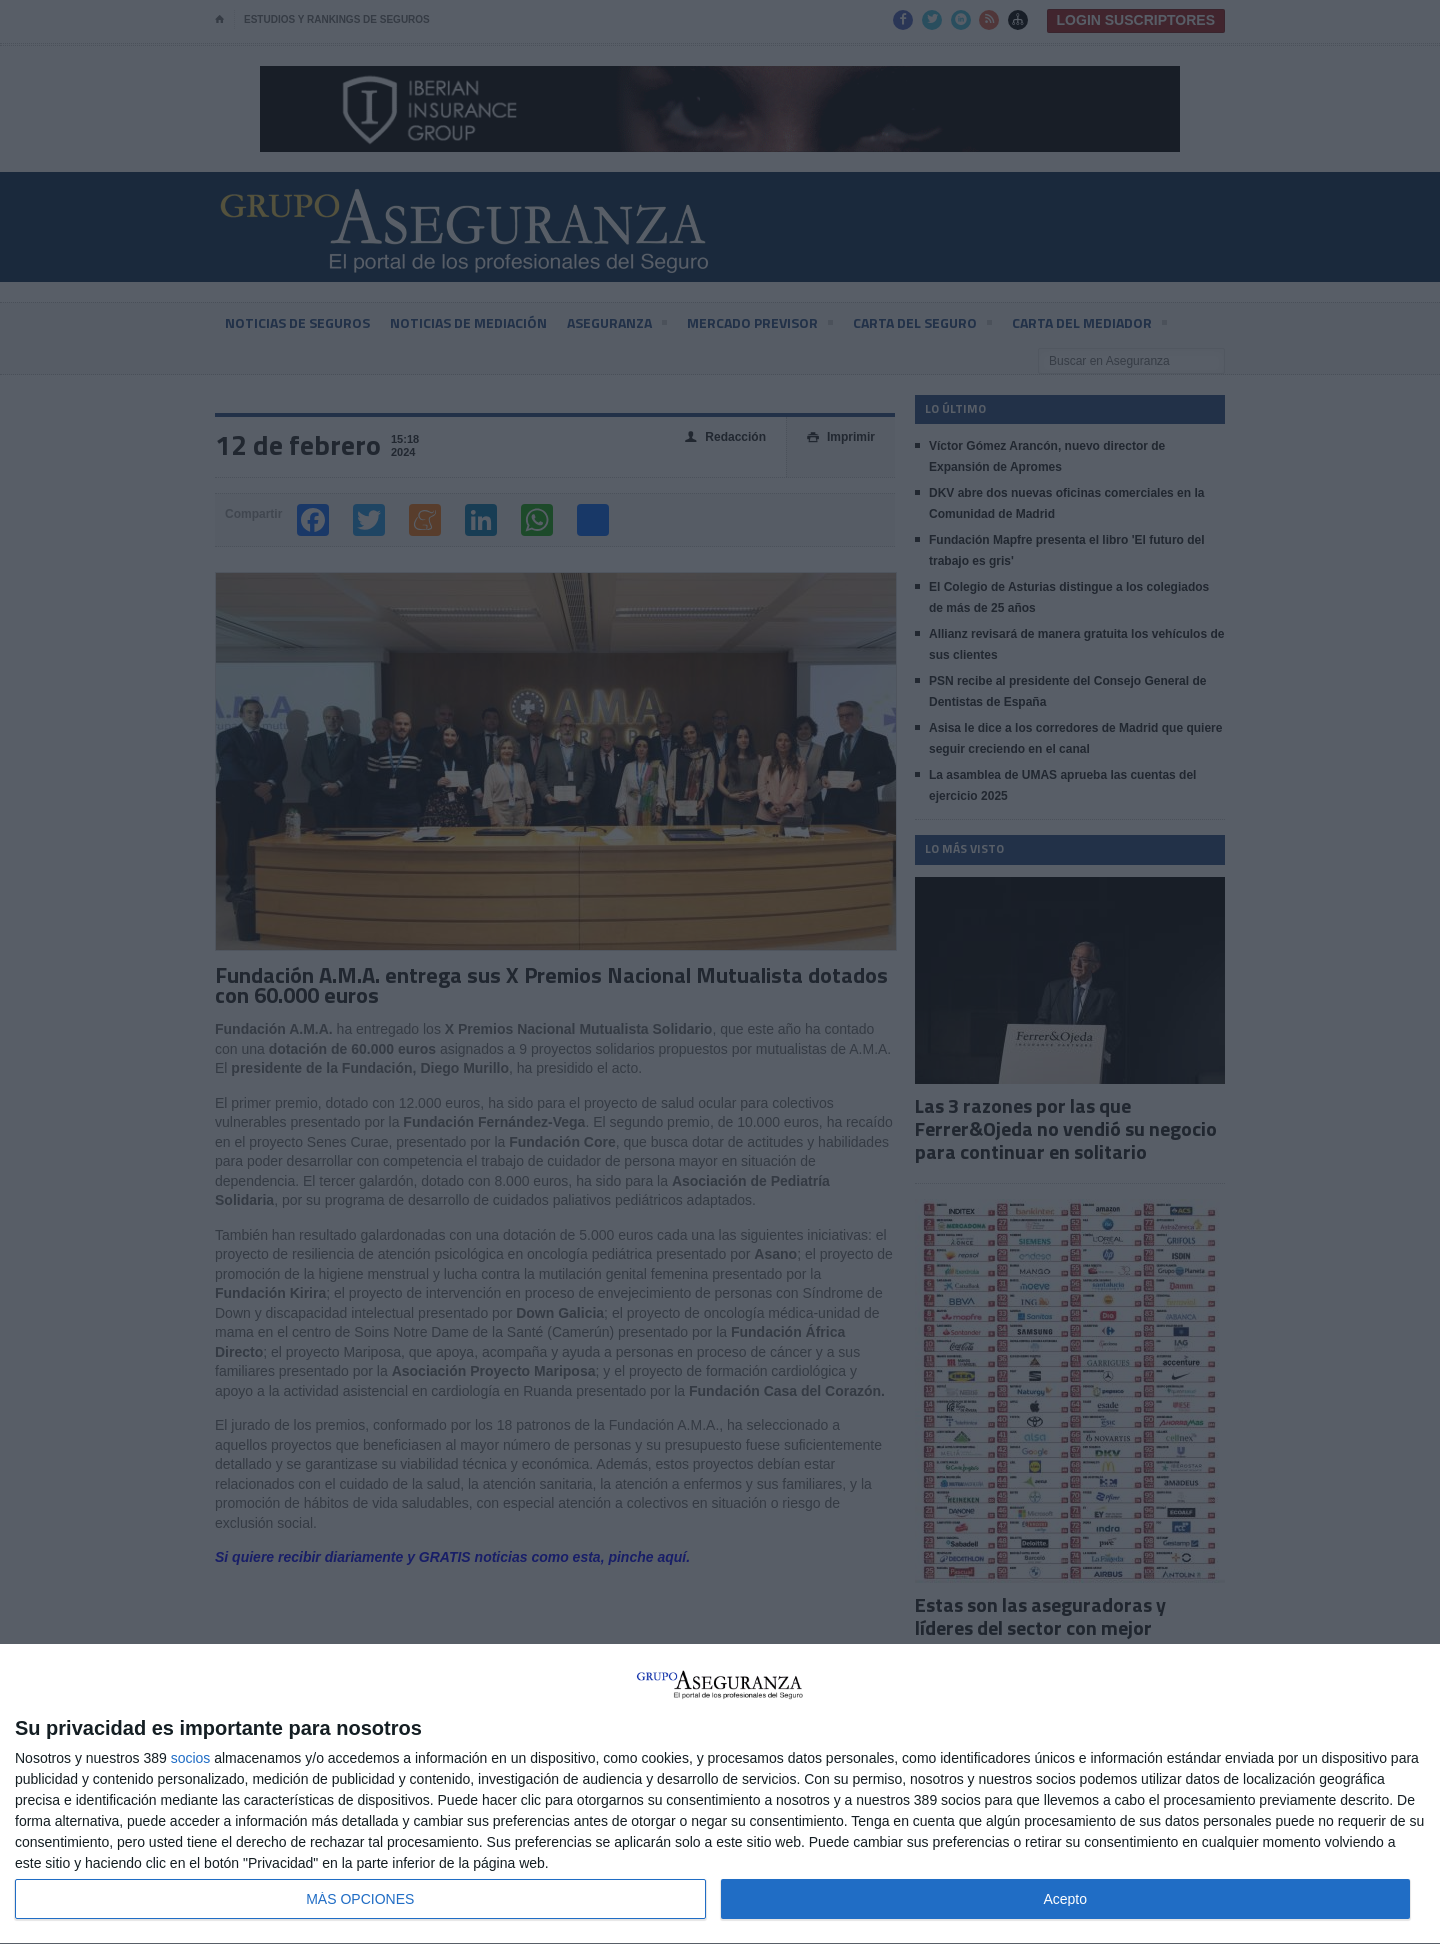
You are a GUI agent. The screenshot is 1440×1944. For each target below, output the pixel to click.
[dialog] (720, 1794)
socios (191, 1758)
